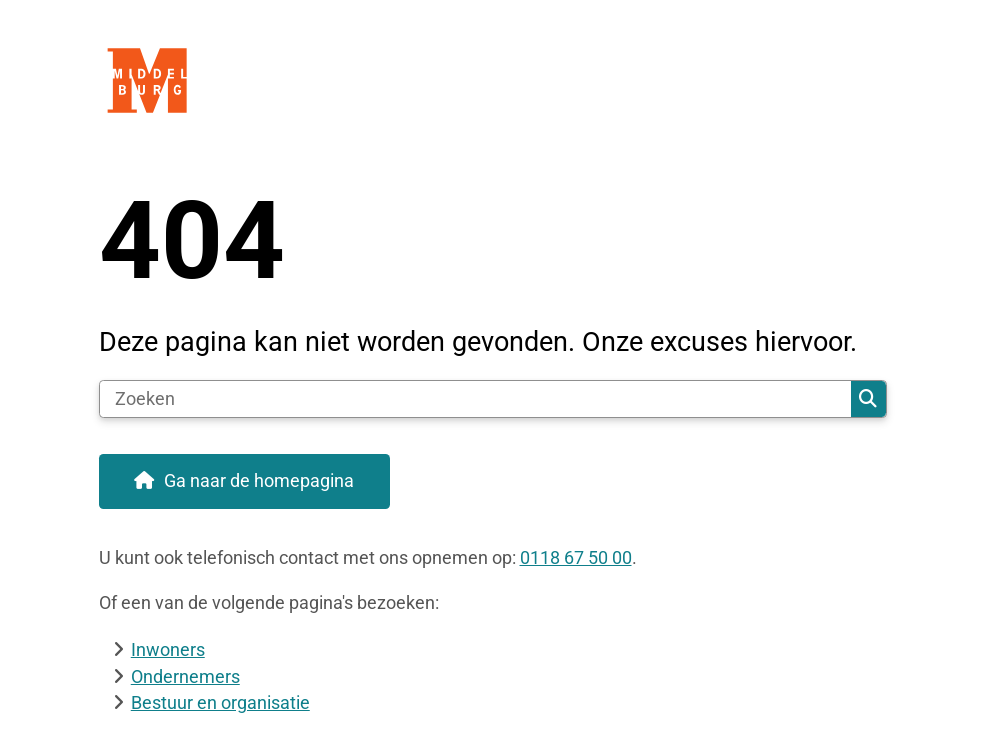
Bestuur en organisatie (220, 702)
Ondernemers (185, 676)
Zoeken (868, 399)
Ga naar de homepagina (259, 480)
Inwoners (168, 649)
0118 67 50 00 (576, 557)
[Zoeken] (476, 399)
